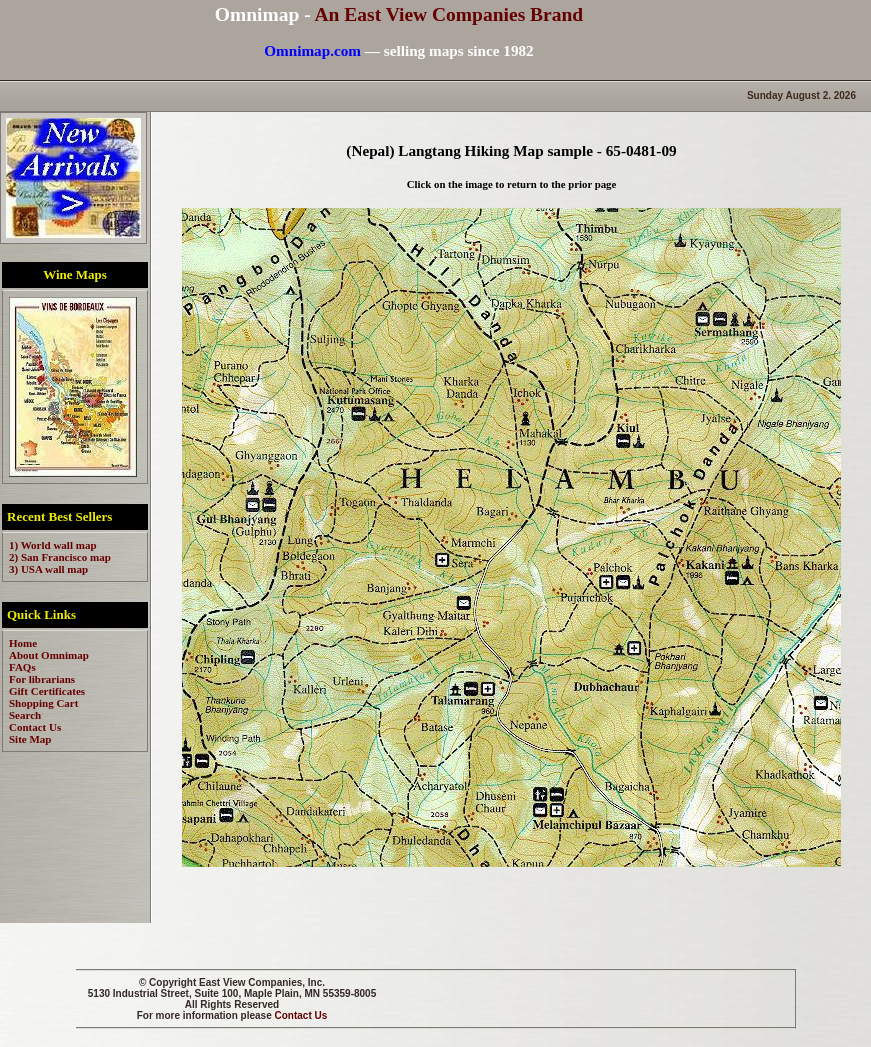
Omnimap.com (312, 50)
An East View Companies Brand (448, 14)
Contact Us (301, 1015)
